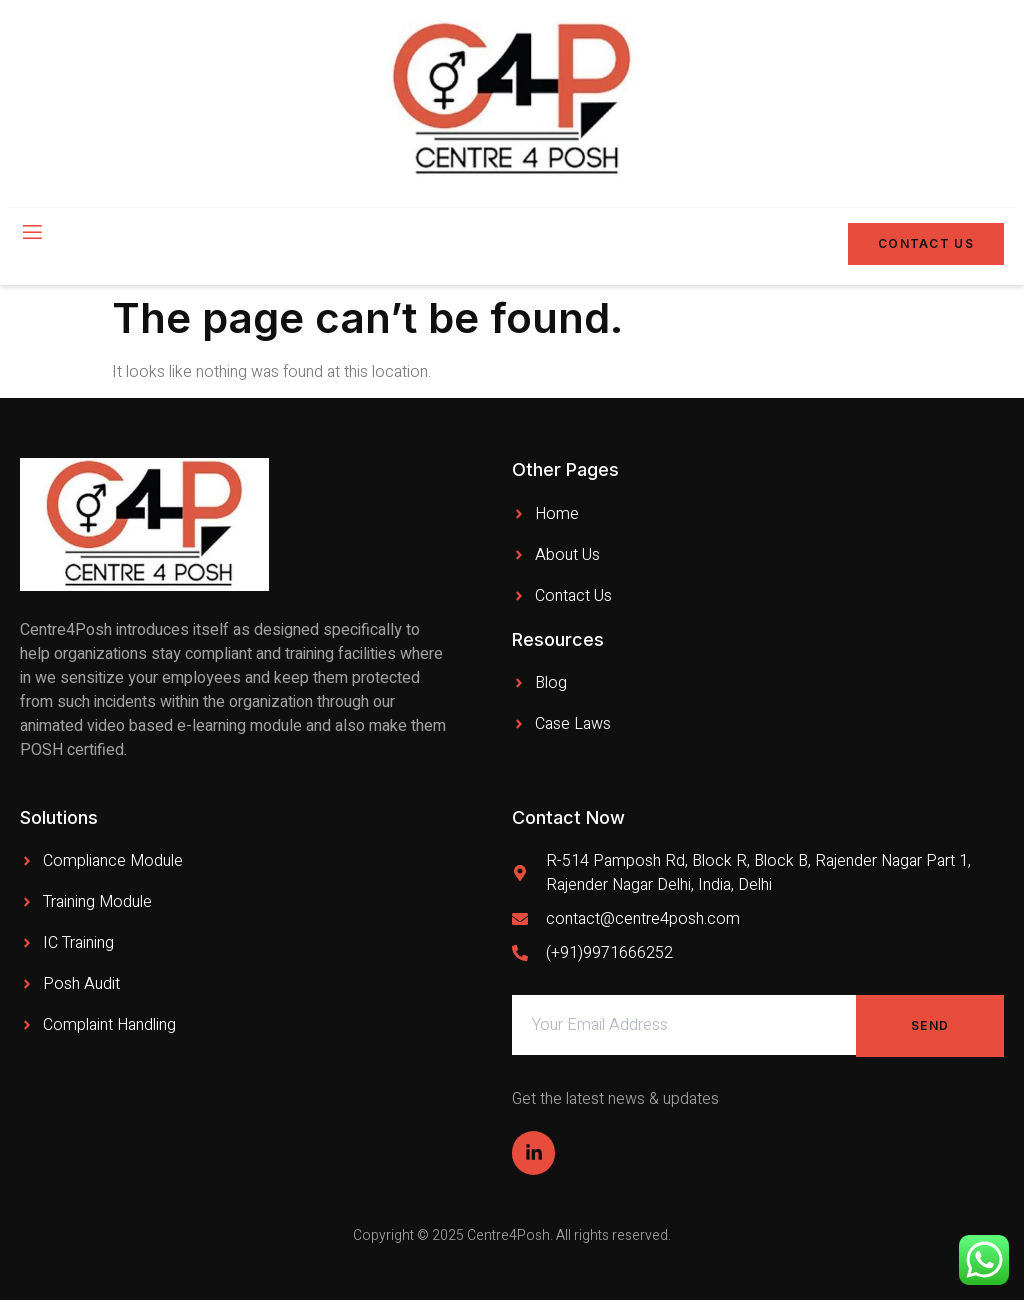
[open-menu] (31, 234)
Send (930, 1025)
